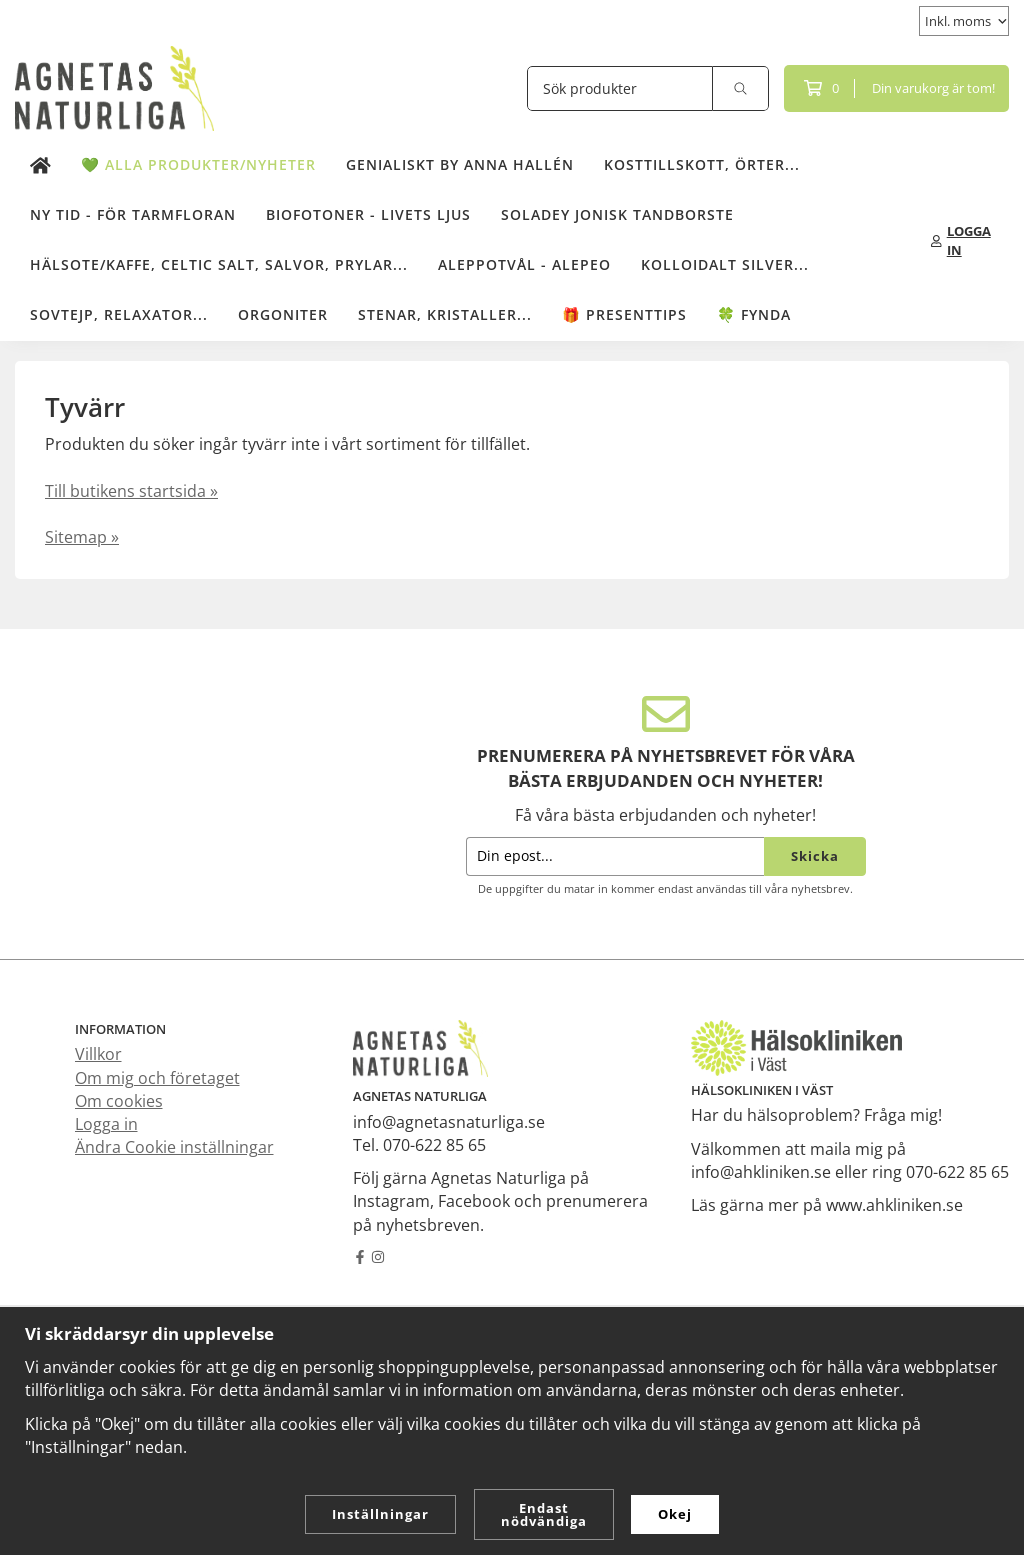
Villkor (98, 1054)
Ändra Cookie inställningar (174, 1147)
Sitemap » (82, 537)
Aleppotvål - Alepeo (524, 264)
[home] (40, 166)
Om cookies (119, 1101)
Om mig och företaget (157, 1078)
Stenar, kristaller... (445, 314)
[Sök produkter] (620, 88)
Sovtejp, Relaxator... (119, 314)
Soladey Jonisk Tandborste (617, 214)
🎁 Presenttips (624, 314)
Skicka (815, 856)
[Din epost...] (615, 856)
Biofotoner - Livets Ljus (368, 214)
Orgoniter (283, 314)
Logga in (106, 1124)
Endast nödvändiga (544, 1514)
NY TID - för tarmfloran (133, 214)
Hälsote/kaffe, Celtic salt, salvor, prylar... (219, 264)
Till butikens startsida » (131, 491)
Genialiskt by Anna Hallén (460, 164)
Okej (675, 1514)
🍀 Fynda (754, 314)
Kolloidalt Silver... (725, 264)
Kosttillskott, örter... (702, 164)
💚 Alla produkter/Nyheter (198, 164)
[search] (741, 88)
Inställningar (380, 1514)
